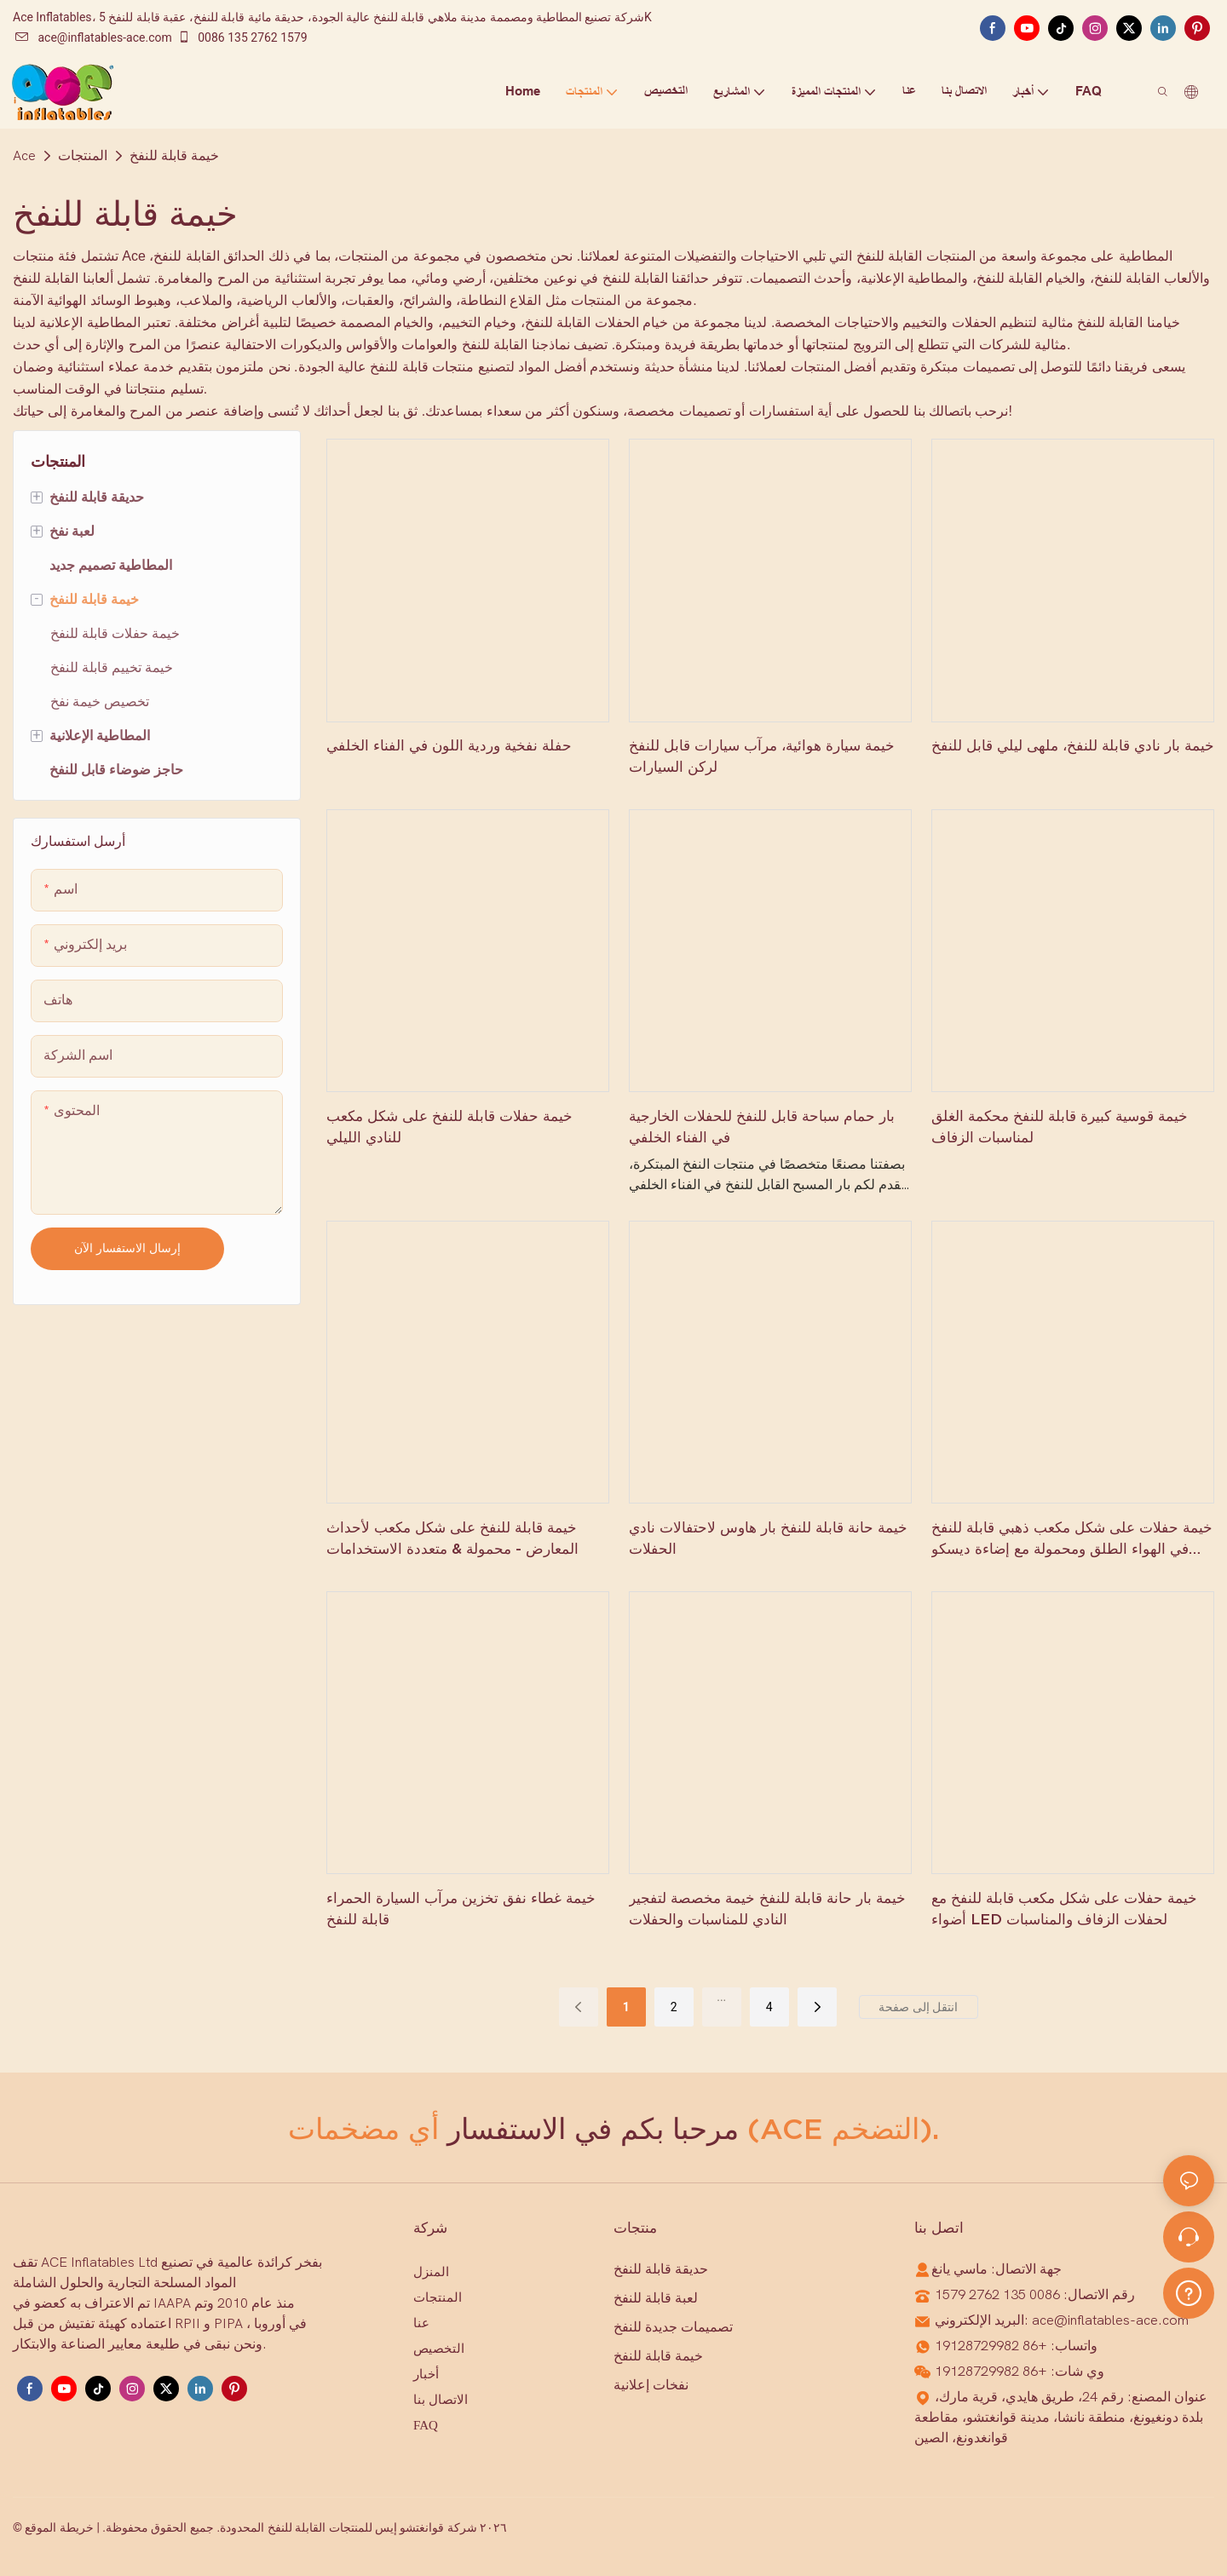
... (721, 1997)
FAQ (425, 2425)
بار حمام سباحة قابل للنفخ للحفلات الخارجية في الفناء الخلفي (762, 1126)
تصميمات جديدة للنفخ (673, 2327)
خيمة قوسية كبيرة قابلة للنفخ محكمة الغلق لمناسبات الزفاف (1059, 1126)
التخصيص (438, 2348)
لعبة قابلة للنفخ (656, 2298)
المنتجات (82, 156)
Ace (24, 156)
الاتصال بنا (440, 2399)
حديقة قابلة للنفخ (661, 2269)
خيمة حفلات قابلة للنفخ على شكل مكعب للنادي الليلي (449, 1126)
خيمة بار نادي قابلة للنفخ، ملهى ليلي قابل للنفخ (1072, 745)
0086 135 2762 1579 (242, 37)
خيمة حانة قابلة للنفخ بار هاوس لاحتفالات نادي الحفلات (768, 1538)
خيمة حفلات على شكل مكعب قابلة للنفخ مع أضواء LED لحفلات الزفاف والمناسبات (1064, 1908)
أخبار (426, 2374)
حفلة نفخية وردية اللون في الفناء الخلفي (449, 745)
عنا (421, 2323)
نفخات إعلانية (651, 2385)
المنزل (431, 2272)
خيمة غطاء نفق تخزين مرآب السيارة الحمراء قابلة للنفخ (461, 1908)
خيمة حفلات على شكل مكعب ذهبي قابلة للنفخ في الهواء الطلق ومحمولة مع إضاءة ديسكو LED (1072, 1539)
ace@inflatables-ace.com (93, 37)
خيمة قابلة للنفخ (174, 156)
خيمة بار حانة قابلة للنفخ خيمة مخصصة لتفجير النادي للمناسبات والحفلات (767, 1908)
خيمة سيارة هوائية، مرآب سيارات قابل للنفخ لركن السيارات (762, 756)
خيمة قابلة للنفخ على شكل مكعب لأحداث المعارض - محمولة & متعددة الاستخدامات (452, 1538)
